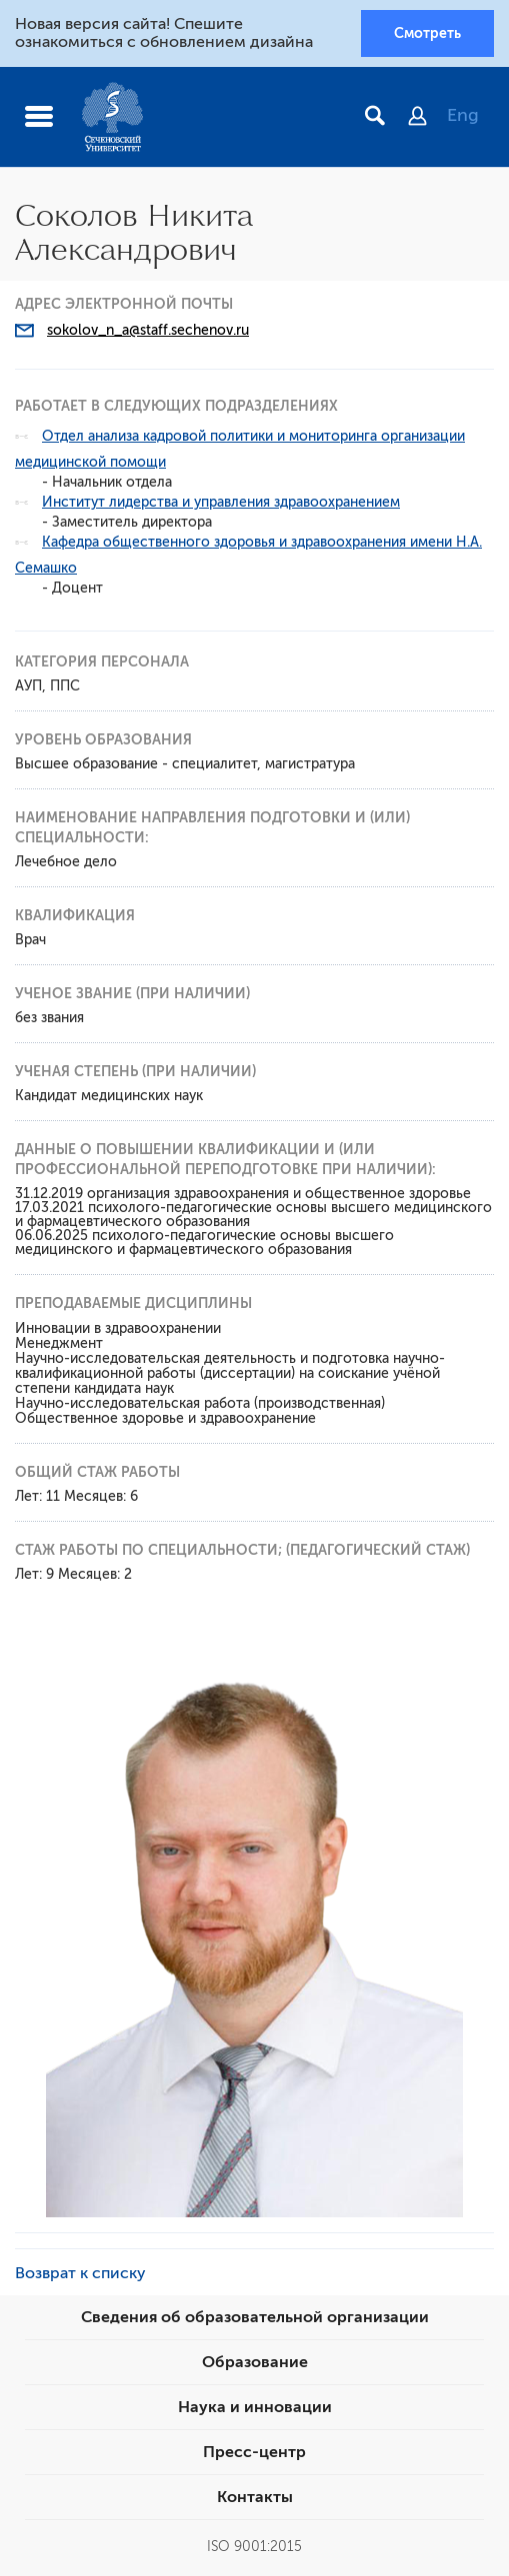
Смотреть (427, 33)
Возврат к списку (80, 2273)
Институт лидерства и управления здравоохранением (221, 502)
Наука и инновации (255, 2407)
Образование (255, 2362)
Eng (463, 115)
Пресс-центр (254, 2452)
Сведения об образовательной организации (255, 2317)
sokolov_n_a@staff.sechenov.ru (148, 330)
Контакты (255, 2497)
